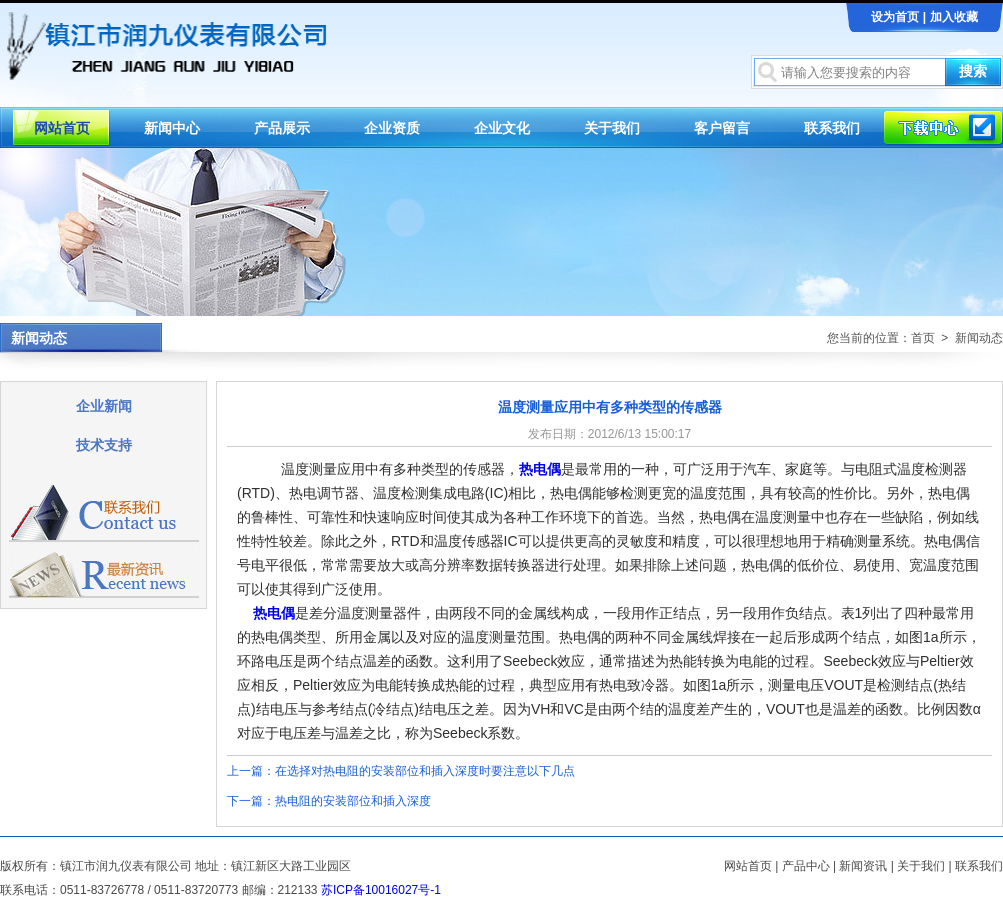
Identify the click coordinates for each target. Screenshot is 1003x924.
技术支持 (104, 445)
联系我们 (832, 128)
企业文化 (502, 128)
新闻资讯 (863, 866)
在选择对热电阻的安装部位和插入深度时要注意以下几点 (425, 771)
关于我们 (612, 128)
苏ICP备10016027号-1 (381, 890)
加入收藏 (954, 17)
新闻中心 (172, 128)
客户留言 (722, 128)
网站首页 (62, 128)
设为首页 (895, 17)
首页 (923, 338)
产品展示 (282, 128)
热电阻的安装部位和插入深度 (353, 801)
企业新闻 (104, 406)
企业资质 (392, 128)
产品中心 (806, 866)
